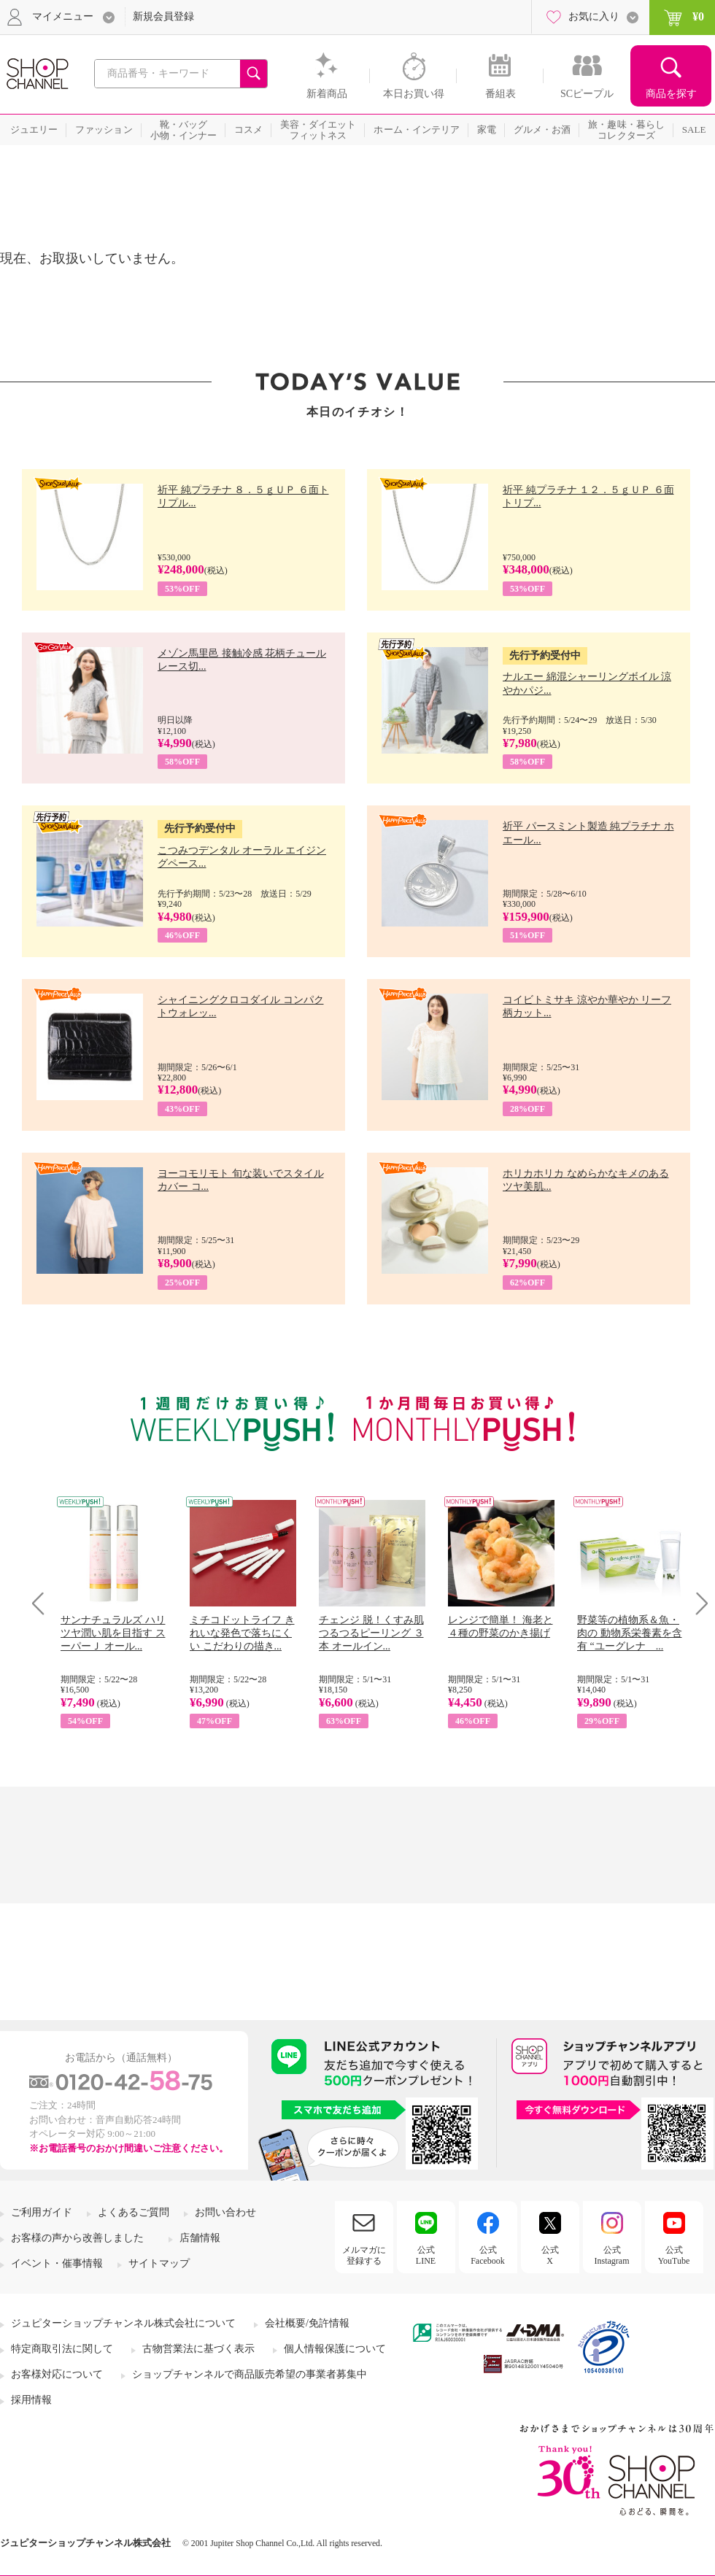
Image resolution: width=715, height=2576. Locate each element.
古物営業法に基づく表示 (198, 2348)
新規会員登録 (163, 16)
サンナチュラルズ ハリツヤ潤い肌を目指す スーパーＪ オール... (113, 1633)
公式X (550, 2255)
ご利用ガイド (41, 2212)
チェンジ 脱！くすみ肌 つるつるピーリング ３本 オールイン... (371, 1633)
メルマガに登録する (364, 2255)
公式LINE (426, 2255)
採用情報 (31, 2399)
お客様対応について (57, 2374)
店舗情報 (199, 2237)
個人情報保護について (335, 2348)
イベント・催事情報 (57, 2263)
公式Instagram (612, 2255)
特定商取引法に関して (62, 2348)
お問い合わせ (225, 2212)
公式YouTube (674, 2255)
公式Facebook (488, 2255)
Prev (43, 1603)
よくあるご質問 (133, 2212)
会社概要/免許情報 (307, 2323)
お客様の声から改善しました (77, 2237)
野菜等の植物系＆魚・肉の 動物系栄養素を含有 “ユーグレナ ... (629, 1633)
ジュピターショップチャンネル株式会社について (123, 2323)
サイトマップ (159, 2263)
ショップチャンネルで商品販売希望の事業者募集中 (249, 2374)
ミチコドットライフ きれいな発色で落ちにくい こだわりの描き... (242, 1633)
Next (697, 1603)
